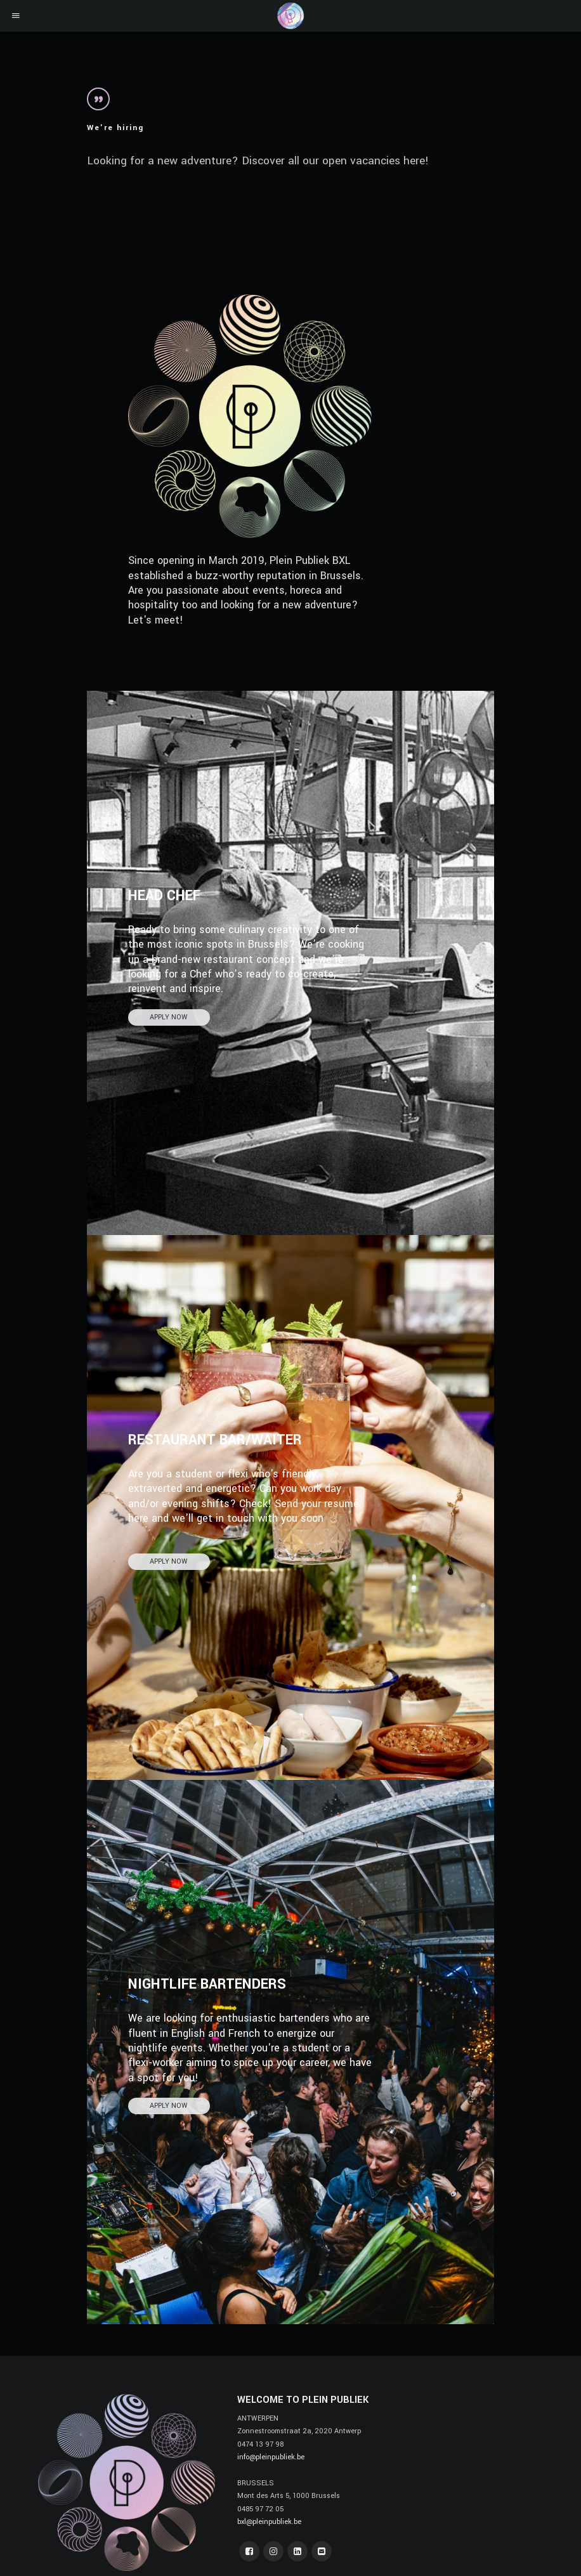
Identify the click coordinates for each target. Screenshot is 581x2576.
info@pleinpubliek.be (270, 2457)
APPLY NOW (169, 1017)
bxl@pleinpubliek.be (269, 2522)
